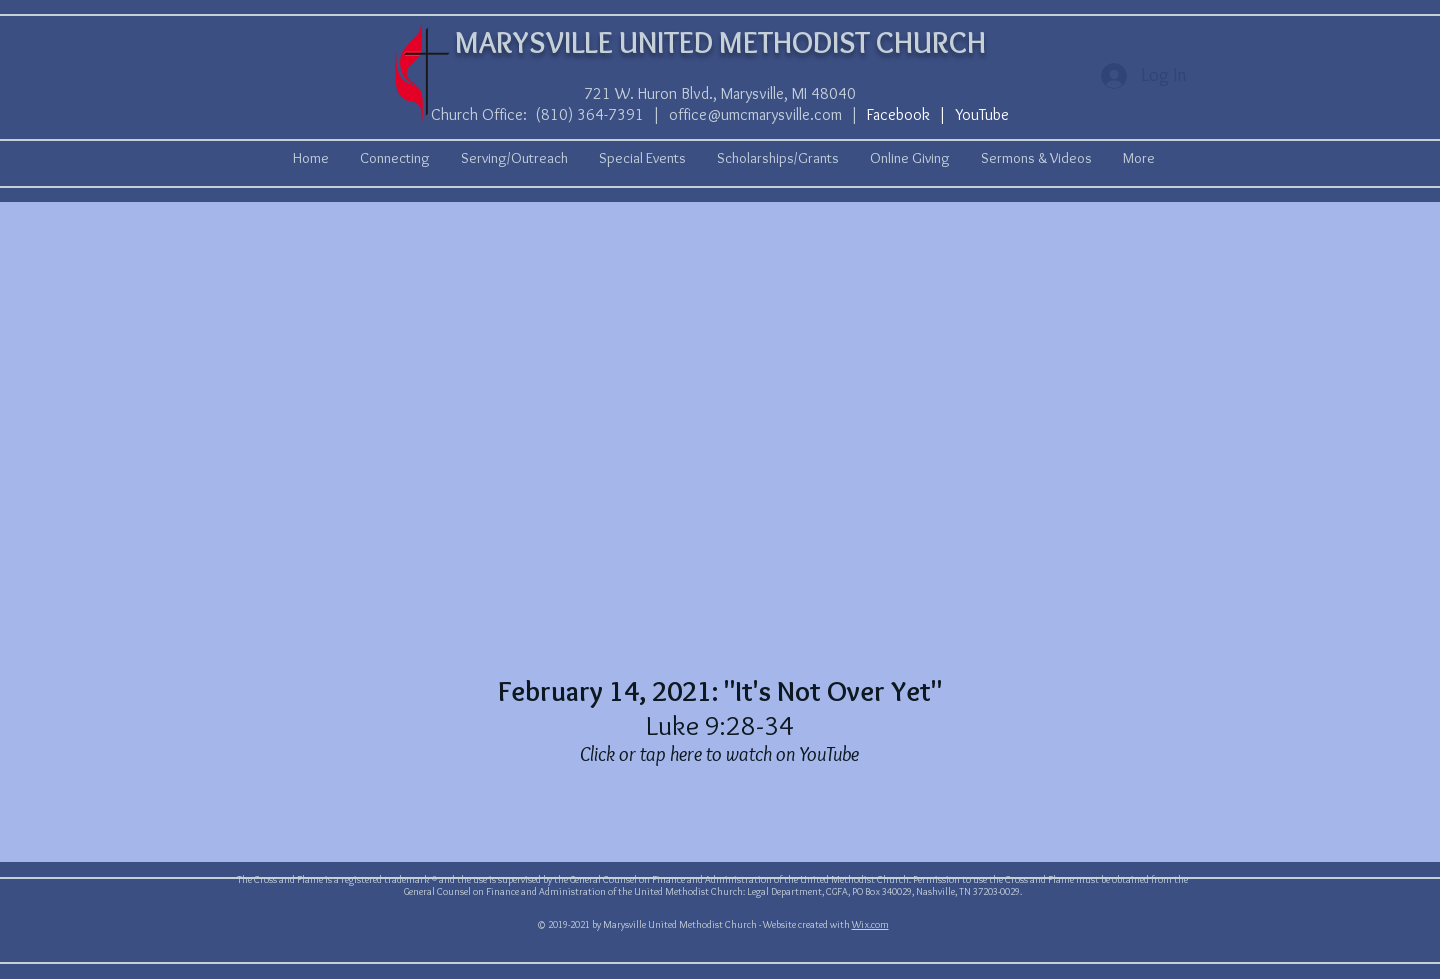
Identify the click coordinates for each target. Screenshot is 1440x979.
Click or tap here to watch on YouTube (719, 754)
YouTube (982, 114)
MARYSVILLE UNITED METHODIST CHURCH (720, 42)
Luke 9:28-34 (720, 725)
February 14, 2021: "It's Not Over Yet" (720, 691)
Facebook (898, 114)
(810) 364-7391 (589, 114)
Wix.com (870, 924)
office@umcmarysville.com (755, 114)
